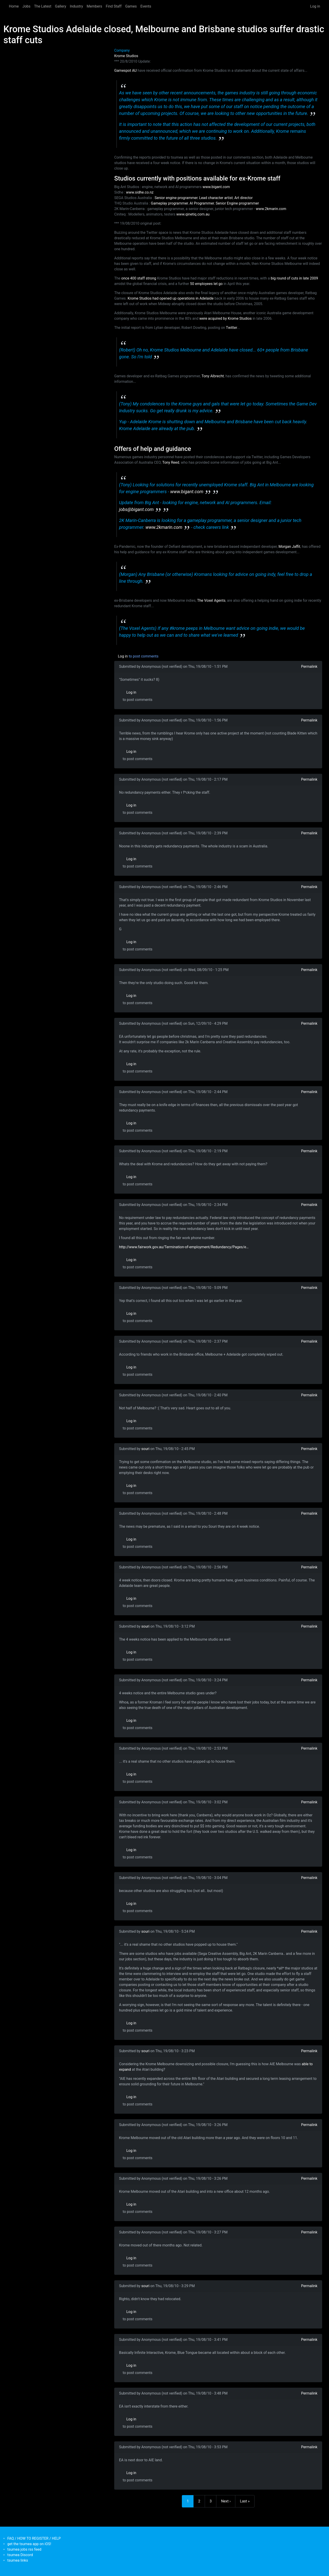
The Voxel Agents (211, 600)
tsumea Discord (20, 2555)
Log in (315, 6)
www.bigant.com (216, 187)
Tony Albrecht (213, 376)
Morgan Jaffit (289, 546)
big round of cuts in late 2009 (294, 278)
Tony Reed (170, 462)
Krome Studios (126, 56)
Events (145, 6)
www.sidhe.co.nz (140, 192)
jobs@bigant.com (136, 509)
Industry (76, 6)
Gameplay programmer (169, 203)
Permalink (309, 666)
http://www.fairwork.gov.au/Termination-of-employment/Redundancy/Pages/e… (184, 1247)
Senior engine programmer (176, 198)
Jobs (26, 6)
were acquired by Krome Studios (225, 318)
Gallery (60, 6)
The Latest (42, 6)
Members (94, 6)
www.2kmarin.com (271, 209)
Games (131, 6)
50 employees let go (206, 284)
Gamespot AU (125, 70)
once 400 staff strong (138, 278)
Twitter (231, 327)
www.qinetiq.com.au (193, 214)
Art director (243, 198)
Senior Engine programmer (237, 203)
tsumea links (17, 2560)
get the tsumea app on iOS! (29, 2544)
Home (14, 6)
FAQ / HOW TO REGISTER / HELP (34, 2538)
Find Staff (114, 6)
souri (145, 1449)
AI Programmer (202, 203)
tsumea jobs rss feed (24, 2549)
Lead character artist (216, 198)
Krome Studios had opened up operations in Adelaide (171, 298)
